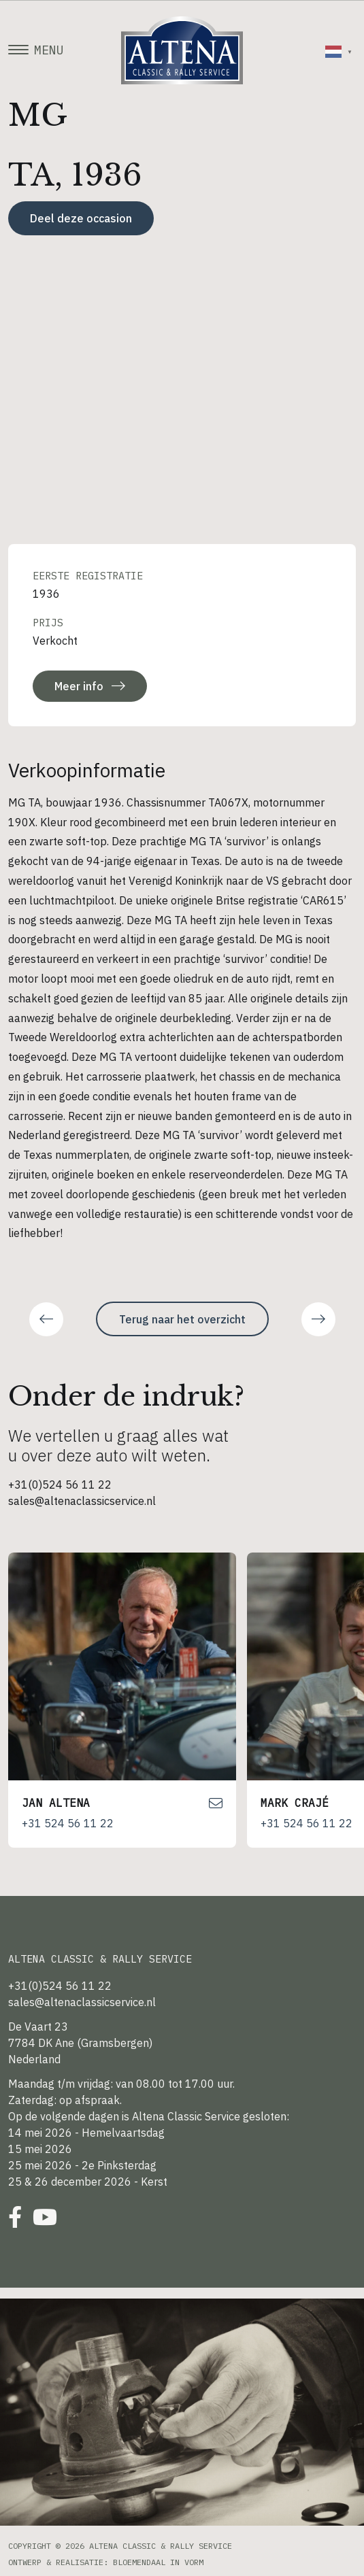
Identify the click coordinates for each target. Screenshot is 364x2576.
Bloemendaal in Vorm (158, 2562)
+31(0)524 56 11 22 (60, 1484)
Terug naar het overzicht (182, 1319)
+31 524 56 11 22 (68, 1823)
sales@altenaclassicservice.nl (82, 1501)
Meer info (89, 686)
